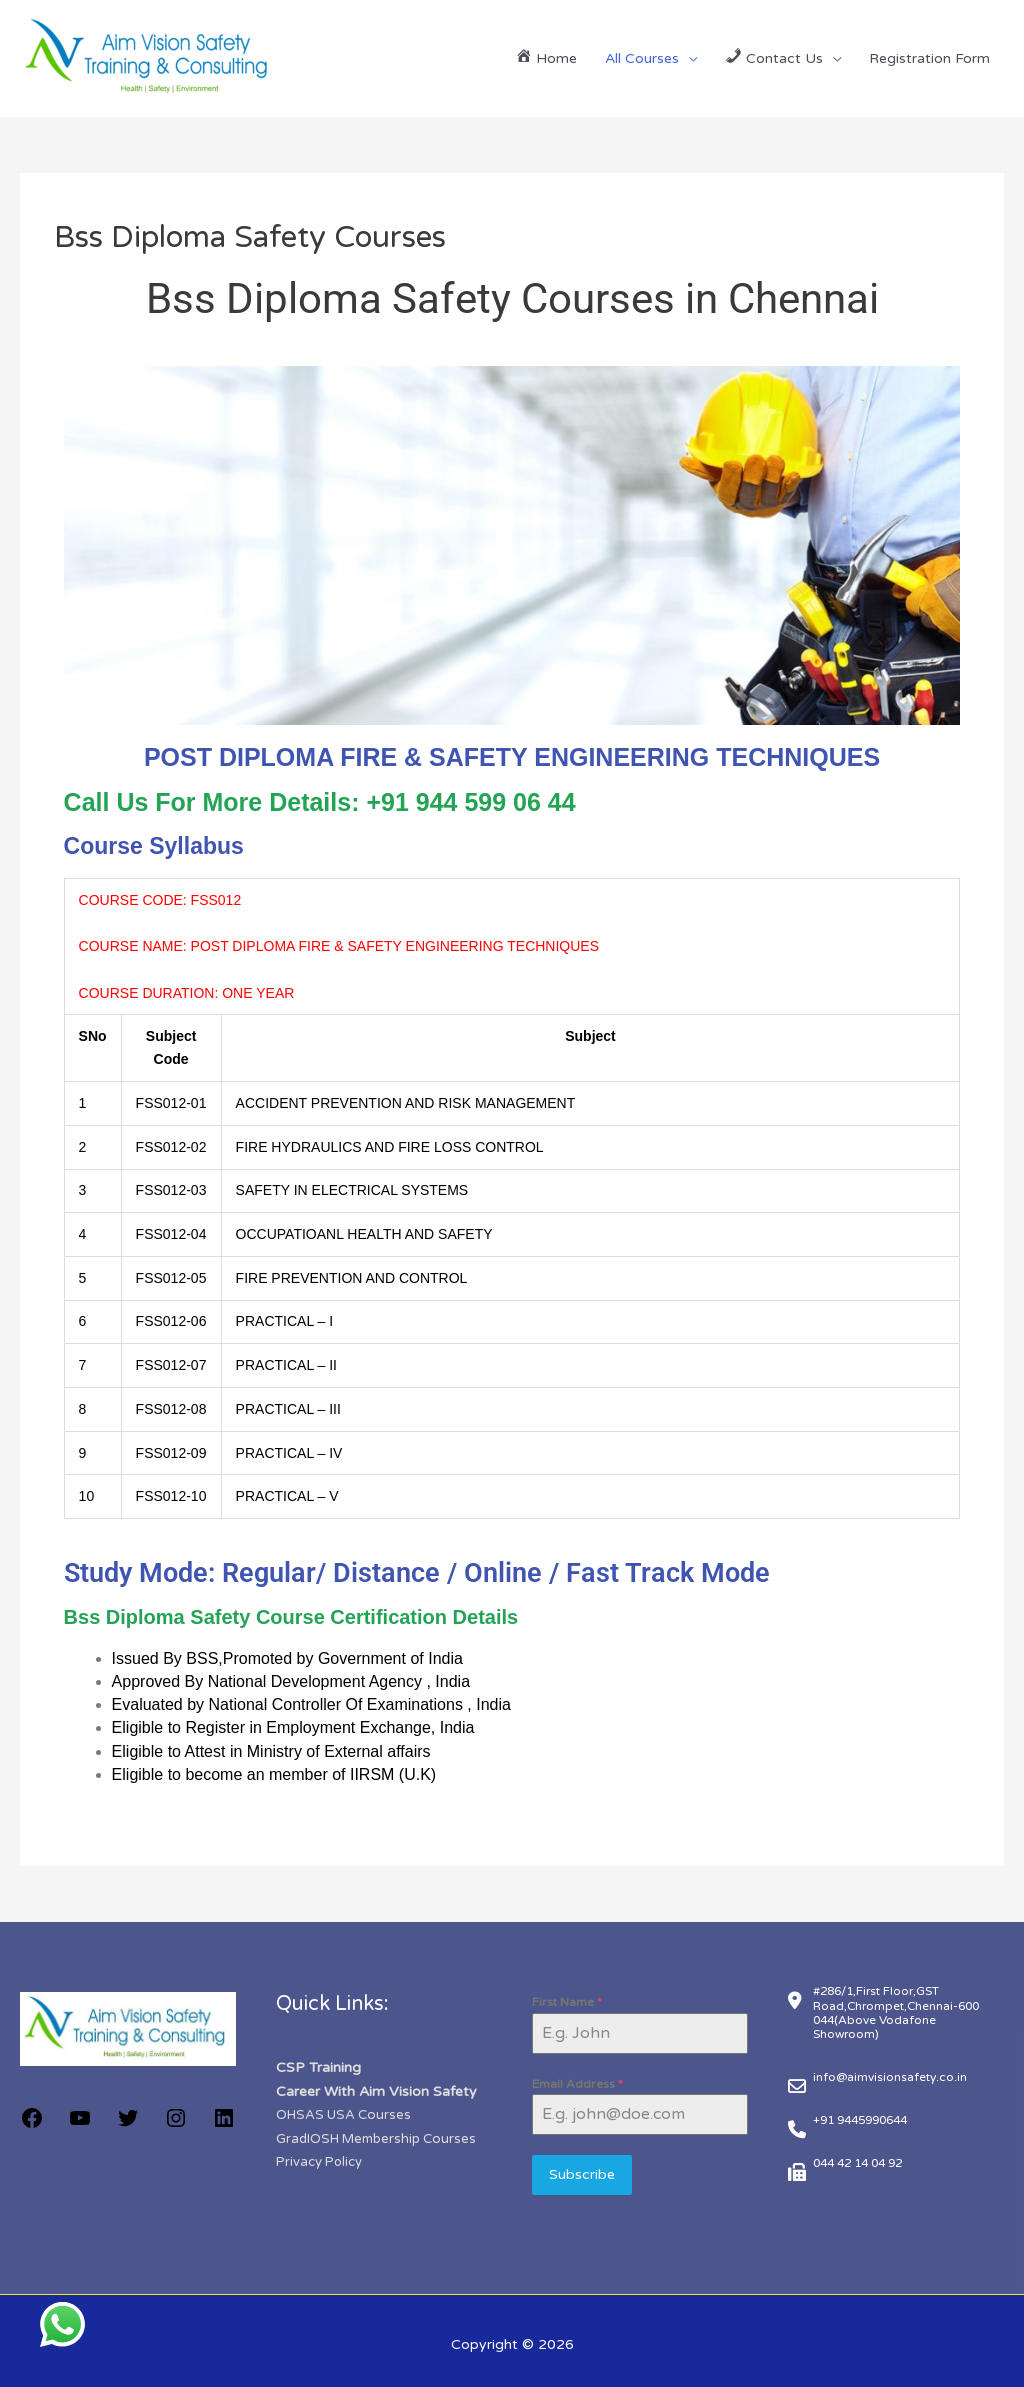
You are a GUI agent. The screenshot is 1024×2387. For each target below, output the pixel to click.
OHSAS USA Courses (347, 2113)
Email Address (577, 2084)
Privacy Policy (319, 2159)
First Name (567, 2002)
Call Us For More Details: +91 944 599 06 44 (320, 802)
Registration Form (929, 58)
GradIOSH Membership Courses (383, 2136)
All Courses (642, 58)
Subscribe (582, 2174)
